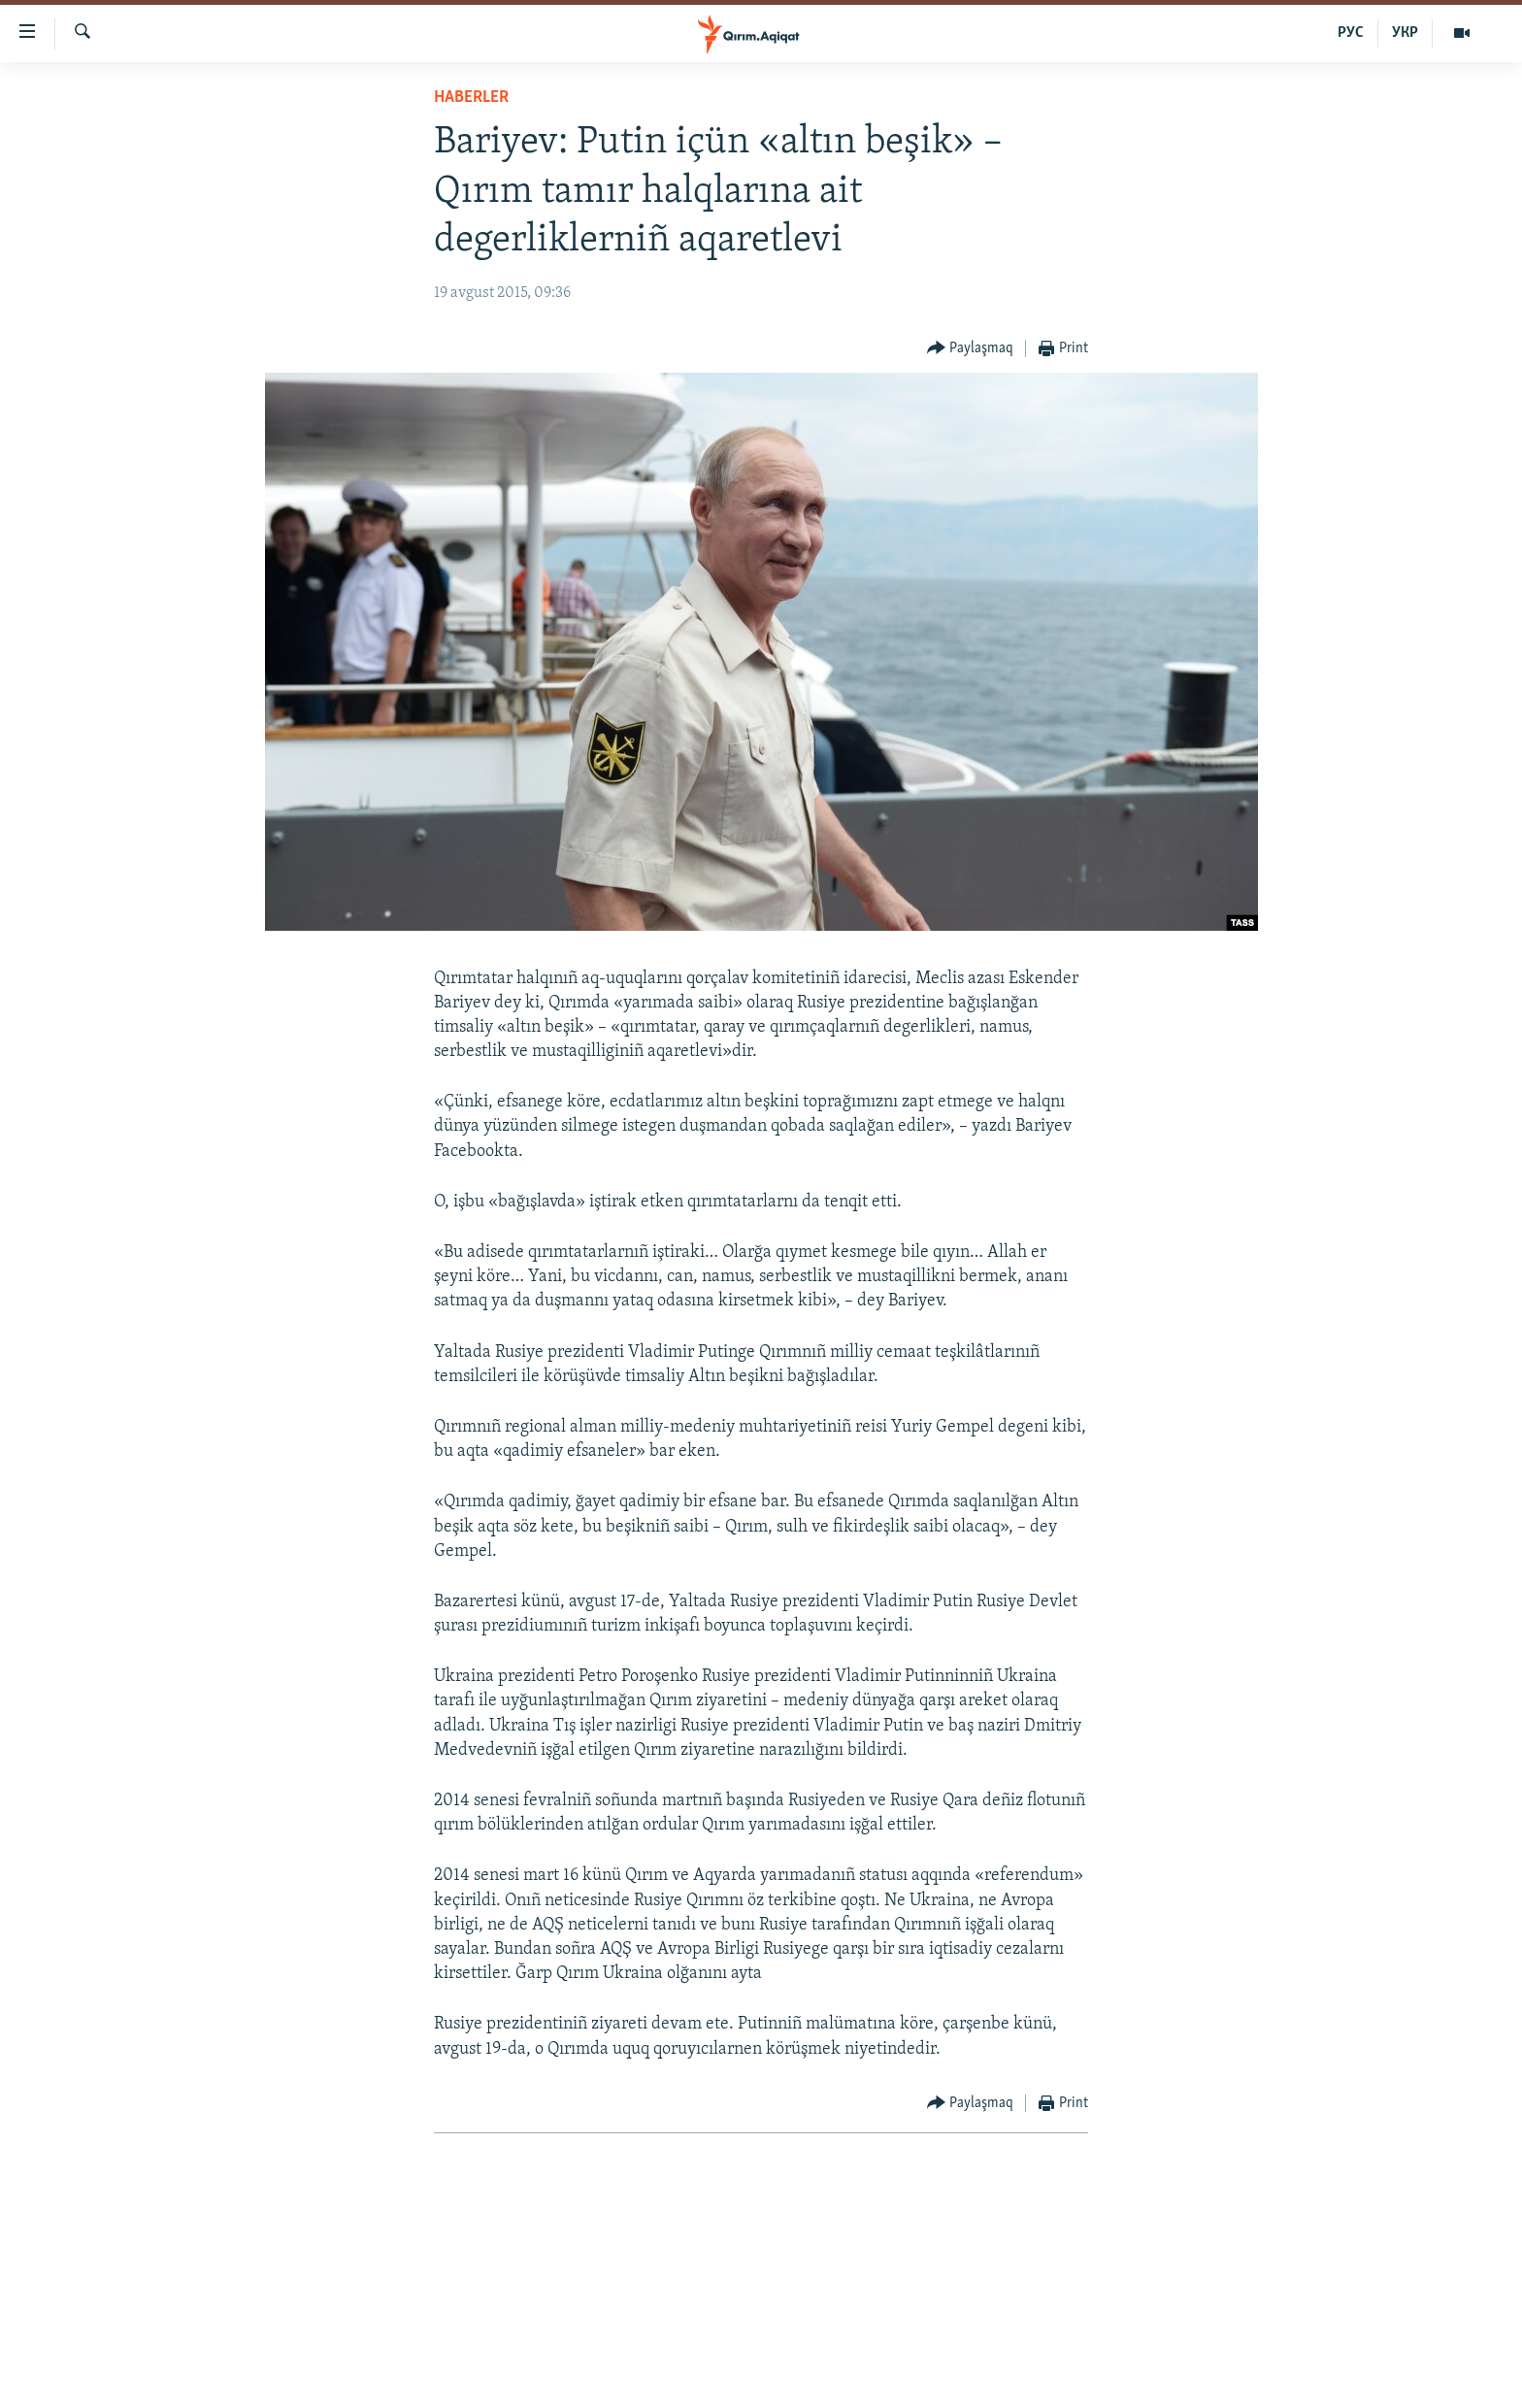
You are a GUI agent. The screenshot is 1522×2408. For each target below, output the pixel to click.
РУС (1351, 33)
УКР (1405, 33)
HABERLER (471, 97)
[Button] (970, 349)
